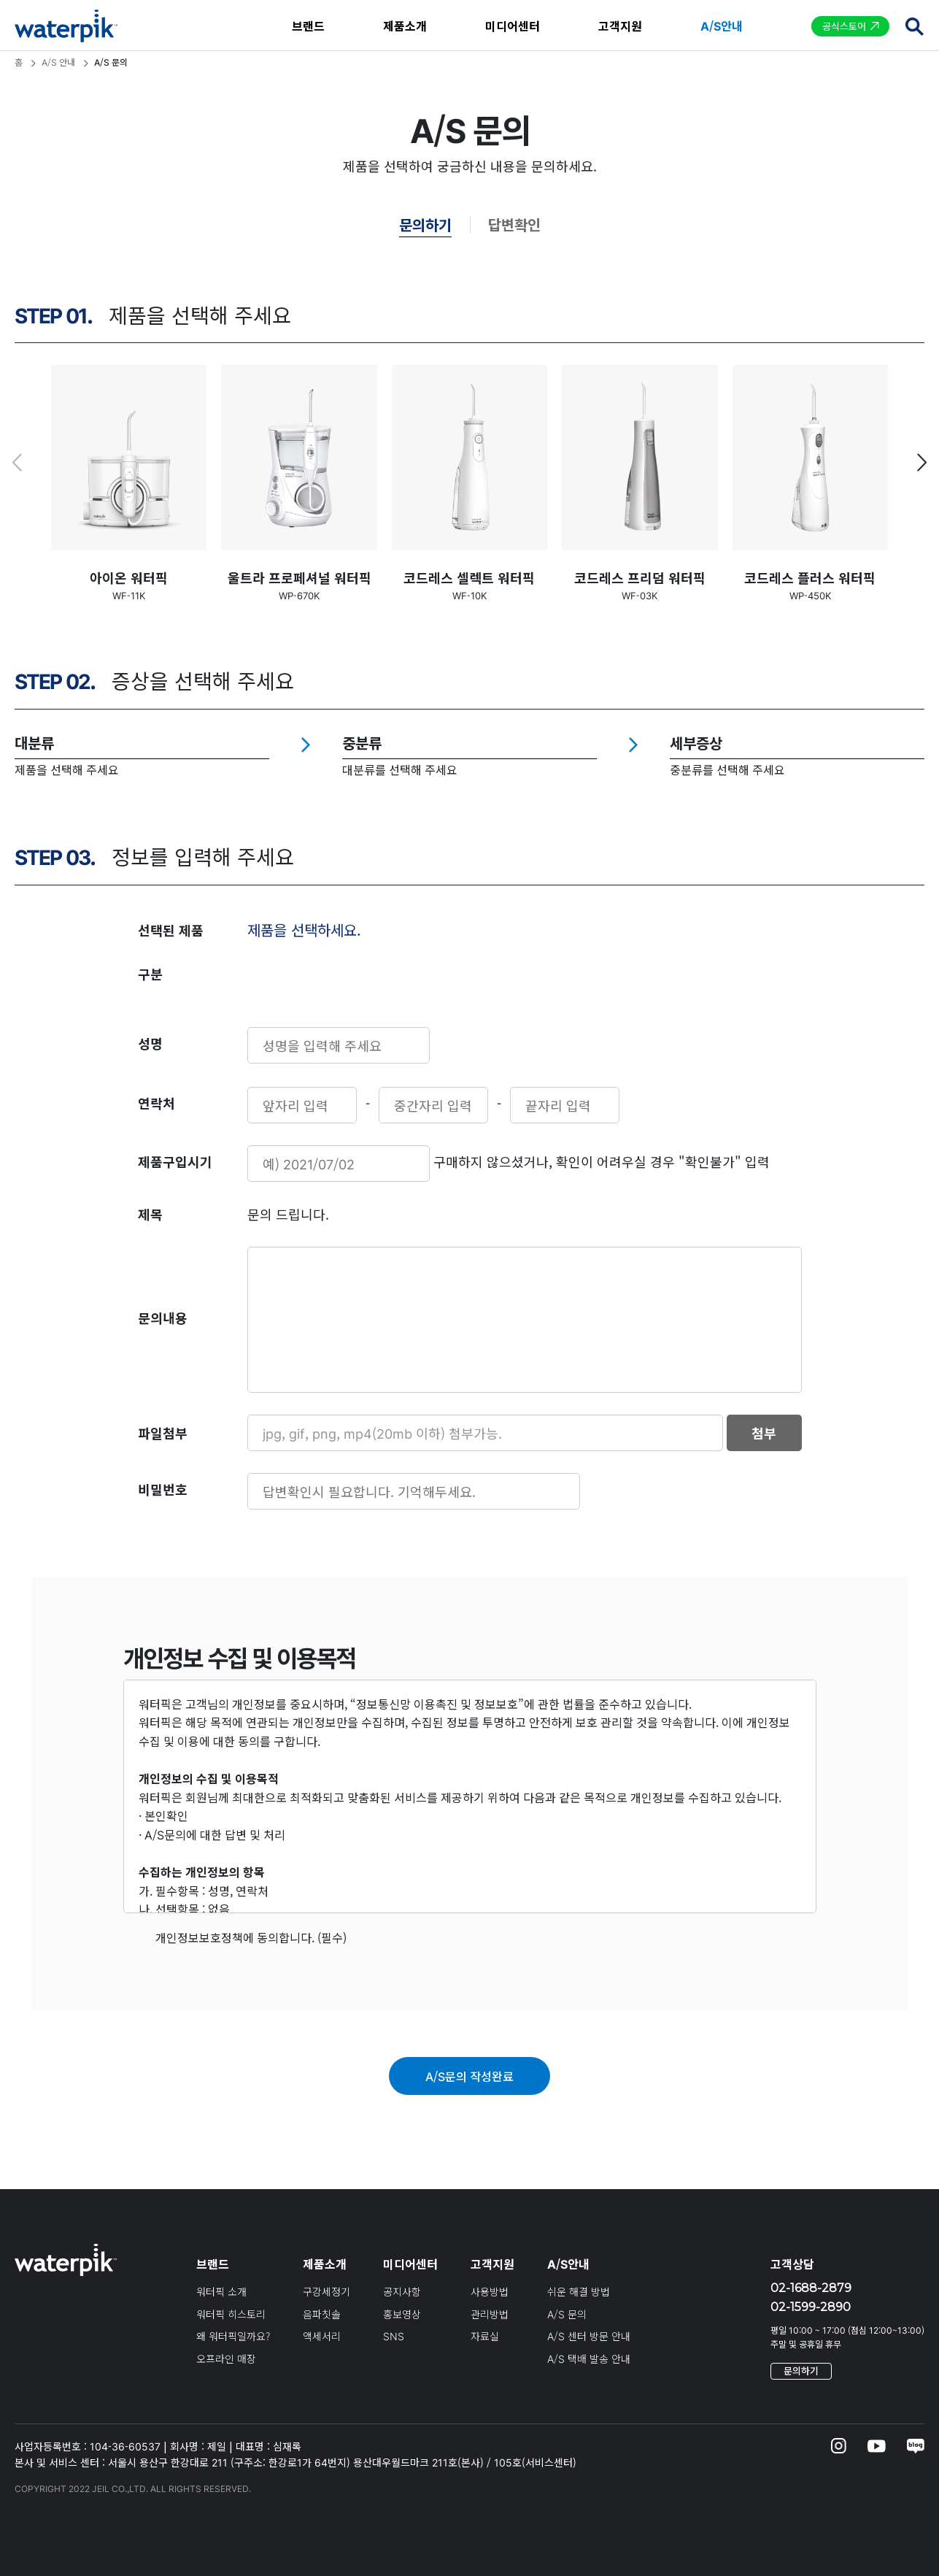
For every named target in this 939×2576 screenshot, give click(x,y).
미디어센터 (512, 25)
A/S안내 (721, 25)
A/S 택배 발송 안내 (588, 2358)
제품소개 (405, 25)
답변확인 (514, 224)
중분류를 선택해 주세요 (727, 769)
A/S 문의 (567, 2314)
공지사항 (402, 2291)
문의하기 (425, 224)
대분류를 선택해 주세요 (399, 769)
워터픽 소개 (221, 2291)
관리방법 (490, 2314)
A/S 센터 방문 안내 (588, 2336)
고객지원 (620, 25)
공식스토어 (844, 26)
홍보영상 (402, 2314)
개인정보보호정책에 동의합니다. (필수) (249, 1937)
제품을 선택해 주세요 (67, 769)
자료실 (485, 2336)
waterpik (66, 25)
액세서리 (322, 2336)
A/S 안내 (58, 61)
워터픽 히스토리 (231, 2314)
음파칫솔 (322, 2314)
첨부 (763, 1432)
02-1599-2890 (810, 2307)
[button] (922, 463)
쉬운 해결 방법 (578, 2291)
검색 (914, 26)
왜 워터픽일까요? (233, 2336)
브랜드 (308, 25)
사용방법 (490, 2291)
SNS (393, 2336)
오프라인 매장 (226, 2358)
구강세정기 (326, 2291)
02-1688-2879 (810, 2288)
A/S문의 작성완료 (469, 2076)
